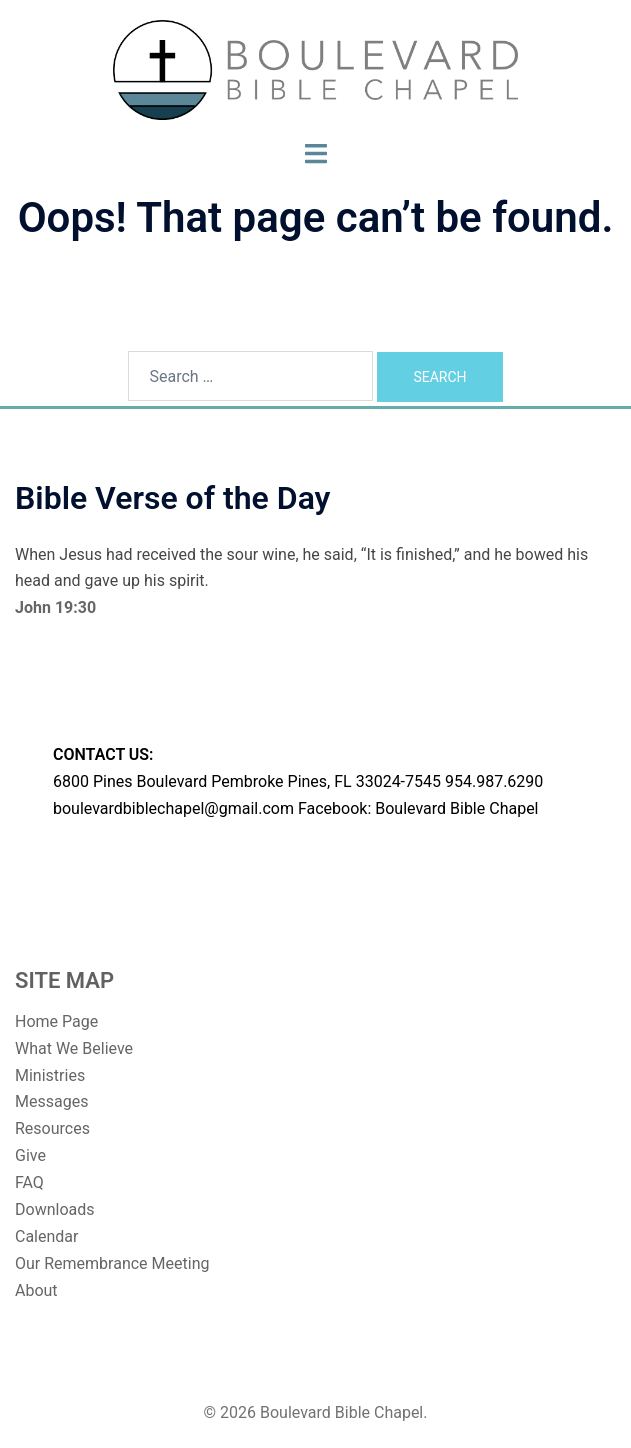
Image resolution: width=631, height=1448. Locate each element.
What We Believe (74, 1048)
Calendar (46, 1236)
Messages (51, 1101)
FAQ (29, 1182)
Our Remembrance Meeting (112, 1263)
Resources (52, 1128)
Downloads (54, 1209)
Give (30, 1155)
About (36, 1290)
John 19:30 (55, 607)
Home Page (56, 1021)
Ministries (50, 1075)
